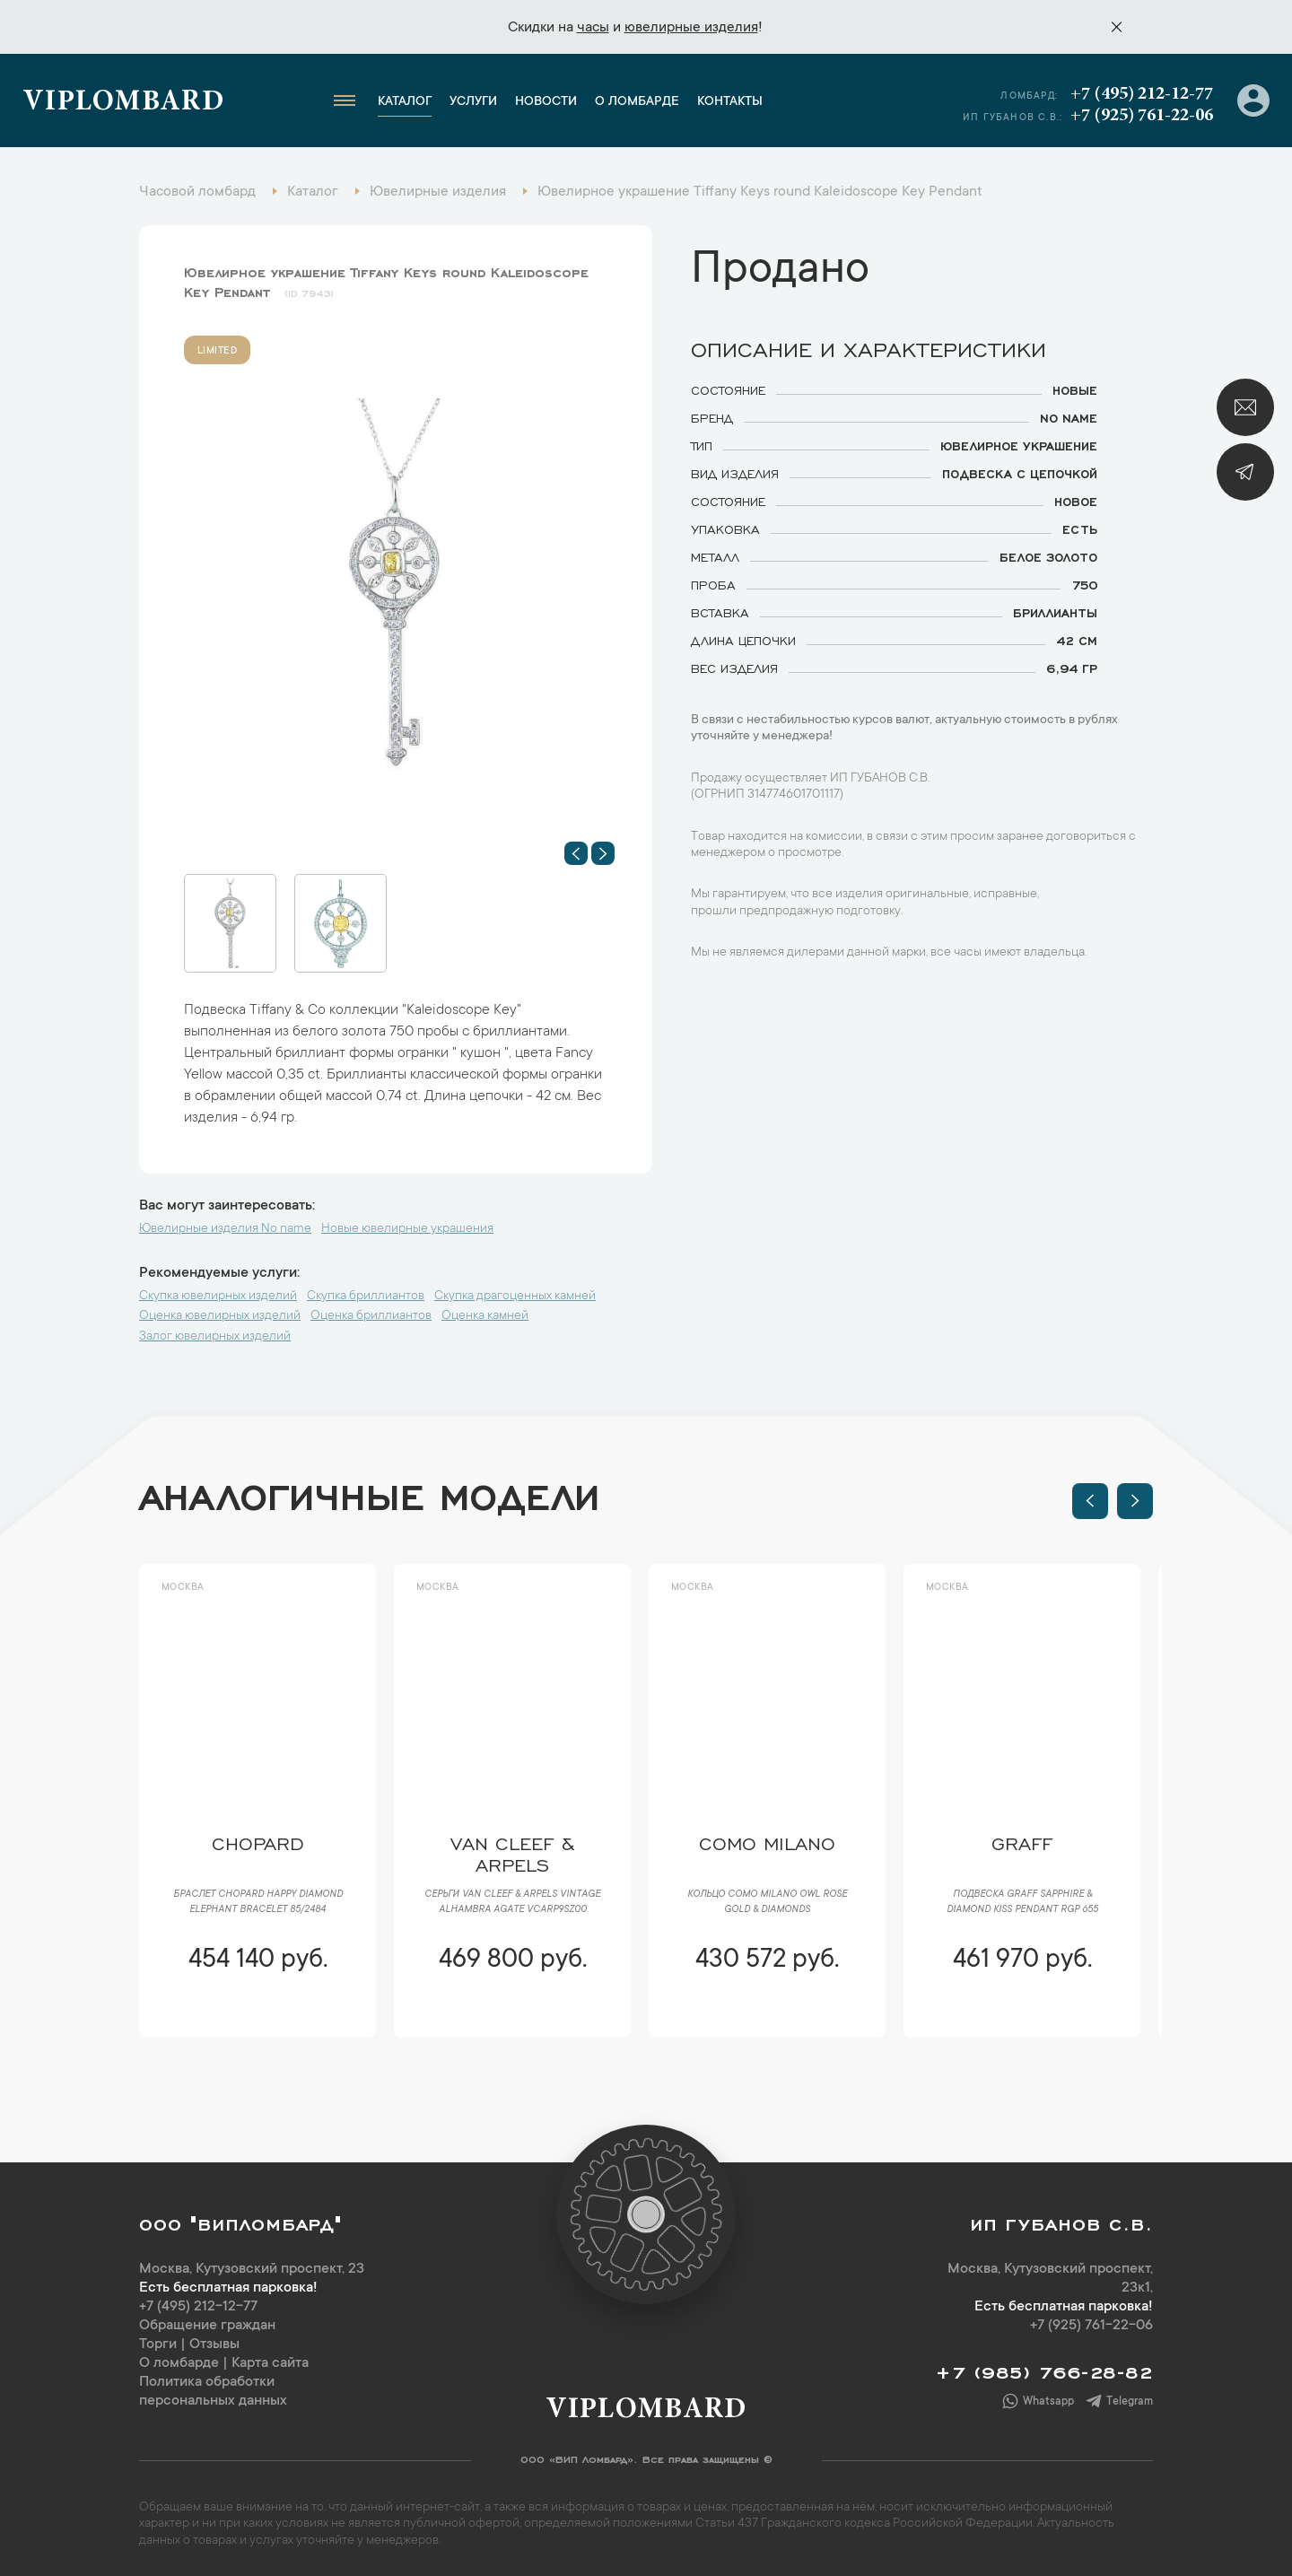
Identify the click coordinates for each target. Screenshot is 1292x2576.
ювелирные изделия (691, 28)
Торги (158, 2344)
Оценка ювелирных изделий (220, 1316)
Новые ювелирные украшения (407, 1229)
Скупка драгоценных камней (515, 1296)
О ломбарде (637, 102)
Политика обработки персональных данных (213, 2391)
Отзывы (214, 2344)
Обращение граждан (207, 2326)
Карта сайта (270, 2363)
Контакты (730, 102)
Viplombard (123, 103)
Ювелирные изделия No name (225, 1229)
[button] (576, 853)
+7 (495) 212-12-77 (1141, 94)
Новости (546, 102)
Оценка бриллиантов (371, 1316)
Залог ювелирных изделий (215, 1337)
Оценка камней (484, 1316)
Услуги (473, 102)
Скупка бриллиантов (365, 1296)
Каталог (405, 102)
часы (593, 28)
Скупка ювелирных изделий (218, 1296)
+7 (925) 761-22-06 (1141, 116)
